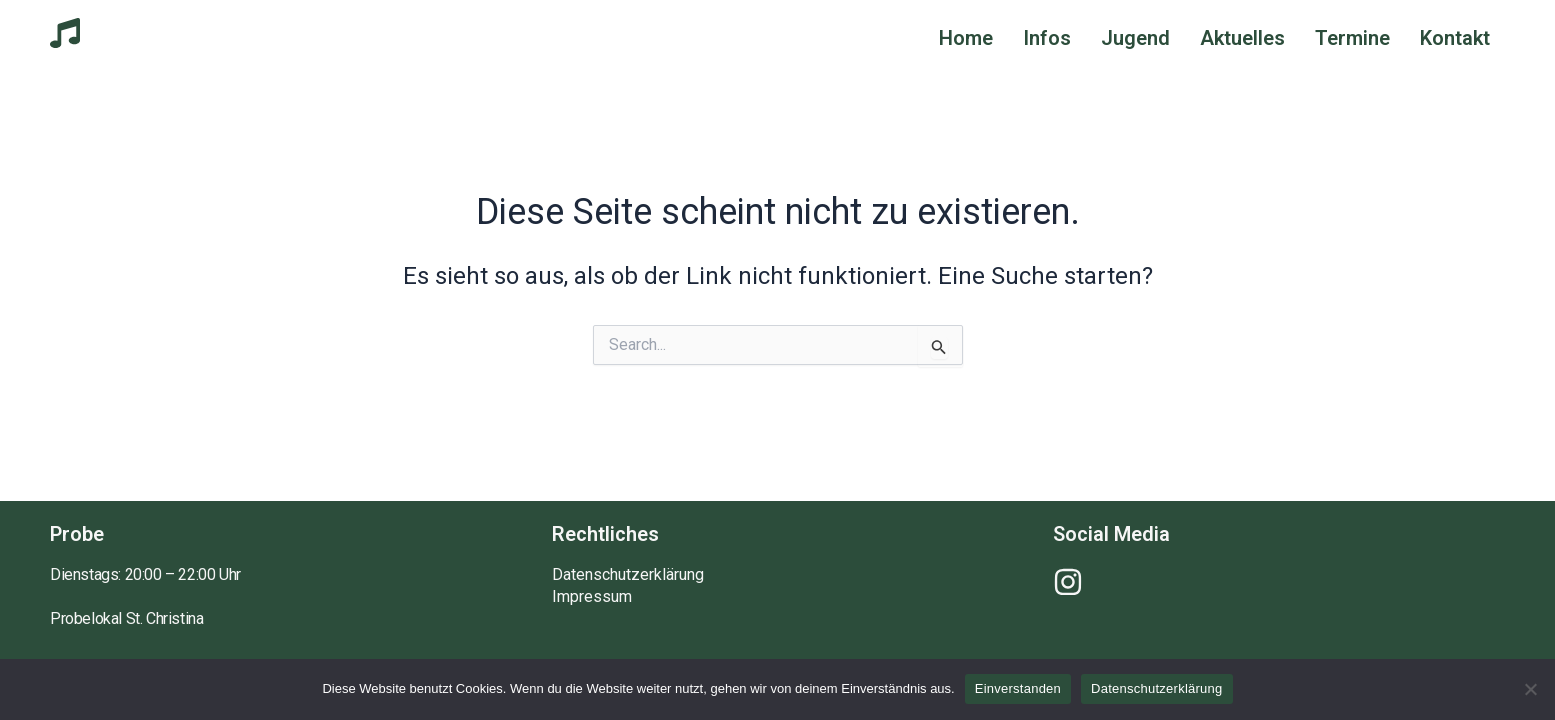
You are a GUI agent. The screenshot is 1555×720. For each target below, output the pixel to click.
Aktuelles (1242, 38)
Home (966, 38)
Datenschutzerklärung (628, 575)
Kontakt (1455, 38)
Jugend (1135, 38)
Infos (1047, 38)
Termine (1352, 38)
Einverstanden (1018, 688)
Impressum (592, 597)
